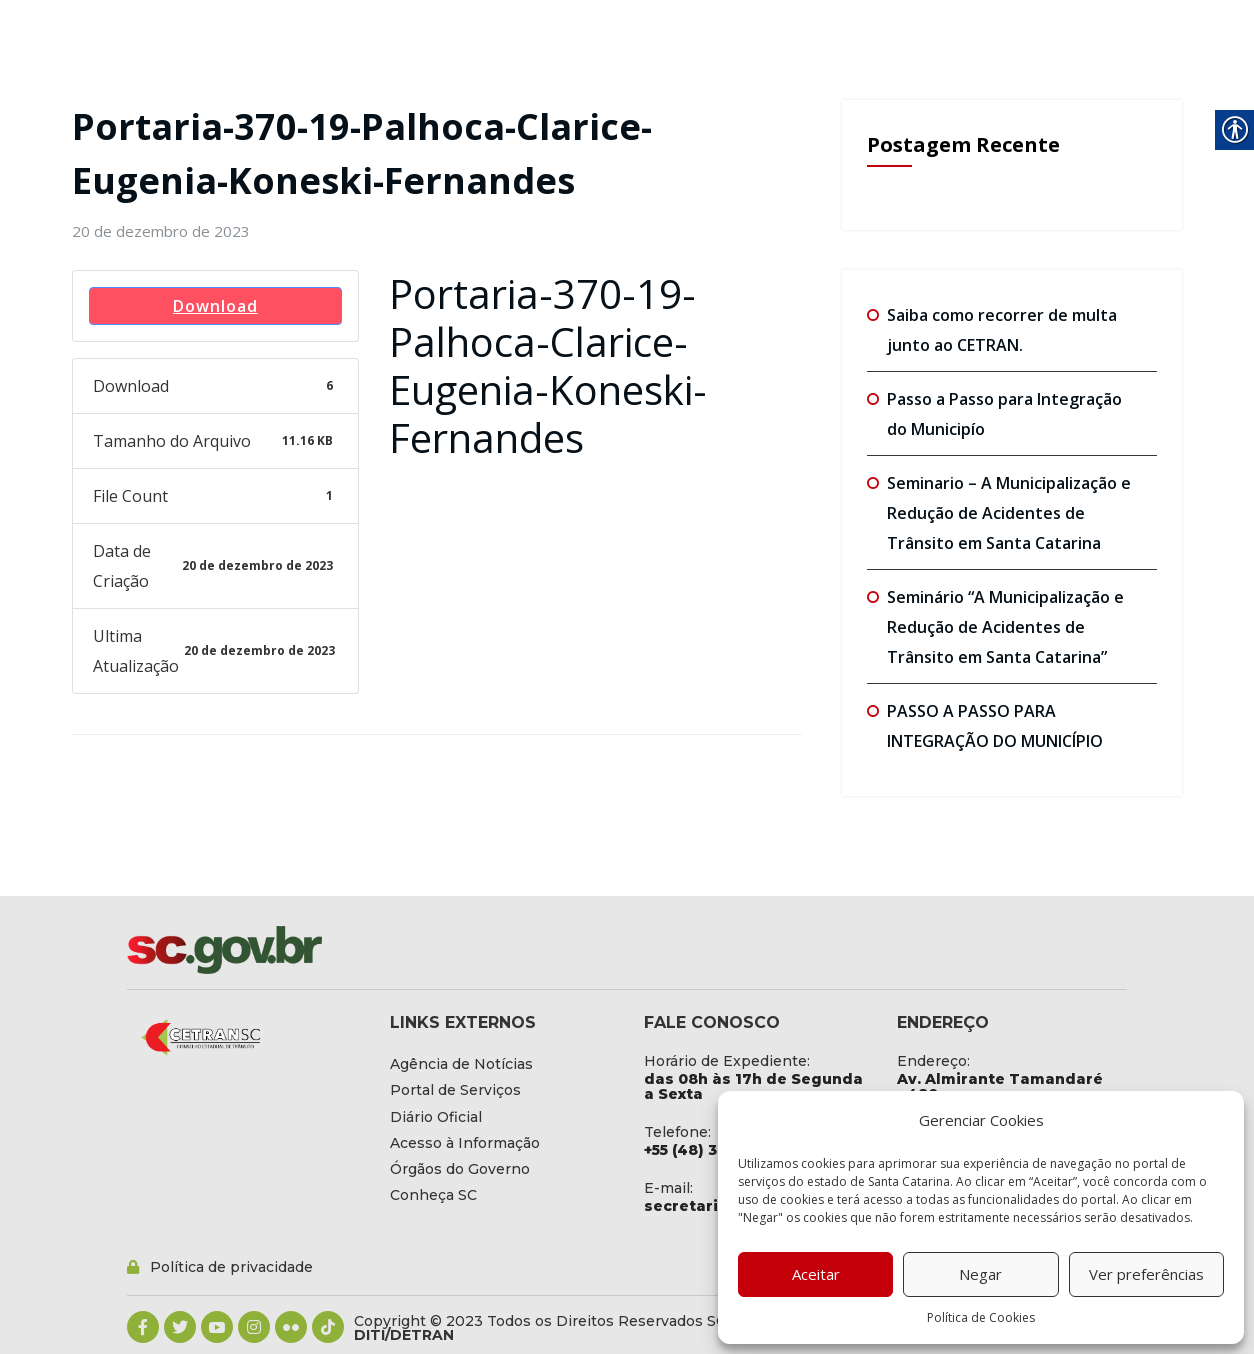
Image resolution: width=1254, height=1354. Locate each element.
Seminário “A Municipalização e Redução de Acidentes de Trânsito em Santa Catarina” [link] (1005, 627)
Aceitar (816, 1274)
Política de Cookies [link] (981, 1317)
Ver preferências (1146, 1274)
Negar (980, 1274)
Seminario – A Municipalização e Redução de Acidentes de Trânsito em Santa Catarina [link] (1009, 513)
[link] (161, 231)
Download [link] (215, 306)
